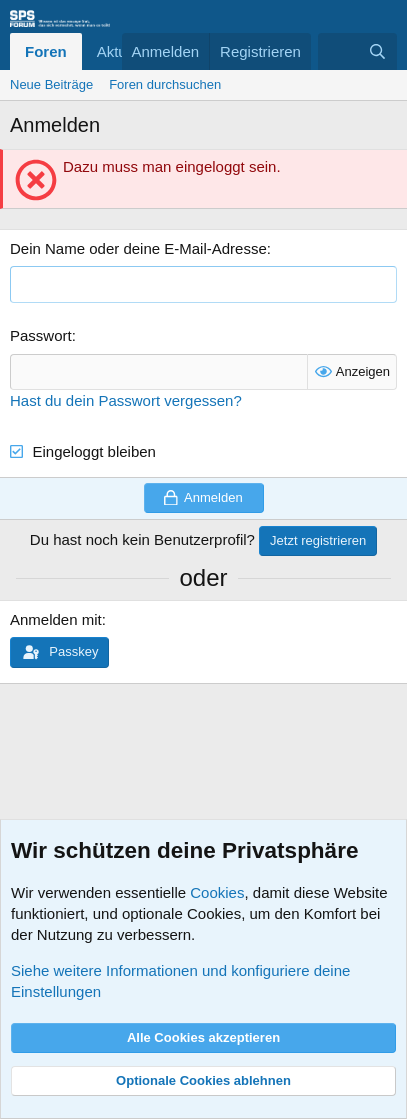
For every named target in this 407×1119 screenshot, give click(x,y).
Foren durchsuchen (165, 84)
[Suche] (377, 51)
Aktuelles (127, 51)
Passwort (41, 335)
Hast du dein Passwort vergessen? (126, 400)
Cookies (217, 892)
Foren (46, 51)
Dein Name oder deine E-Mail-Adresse (138, 248)
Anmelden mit (56, 619)
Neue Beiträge (51, 84)
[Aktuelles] (337, 51)
